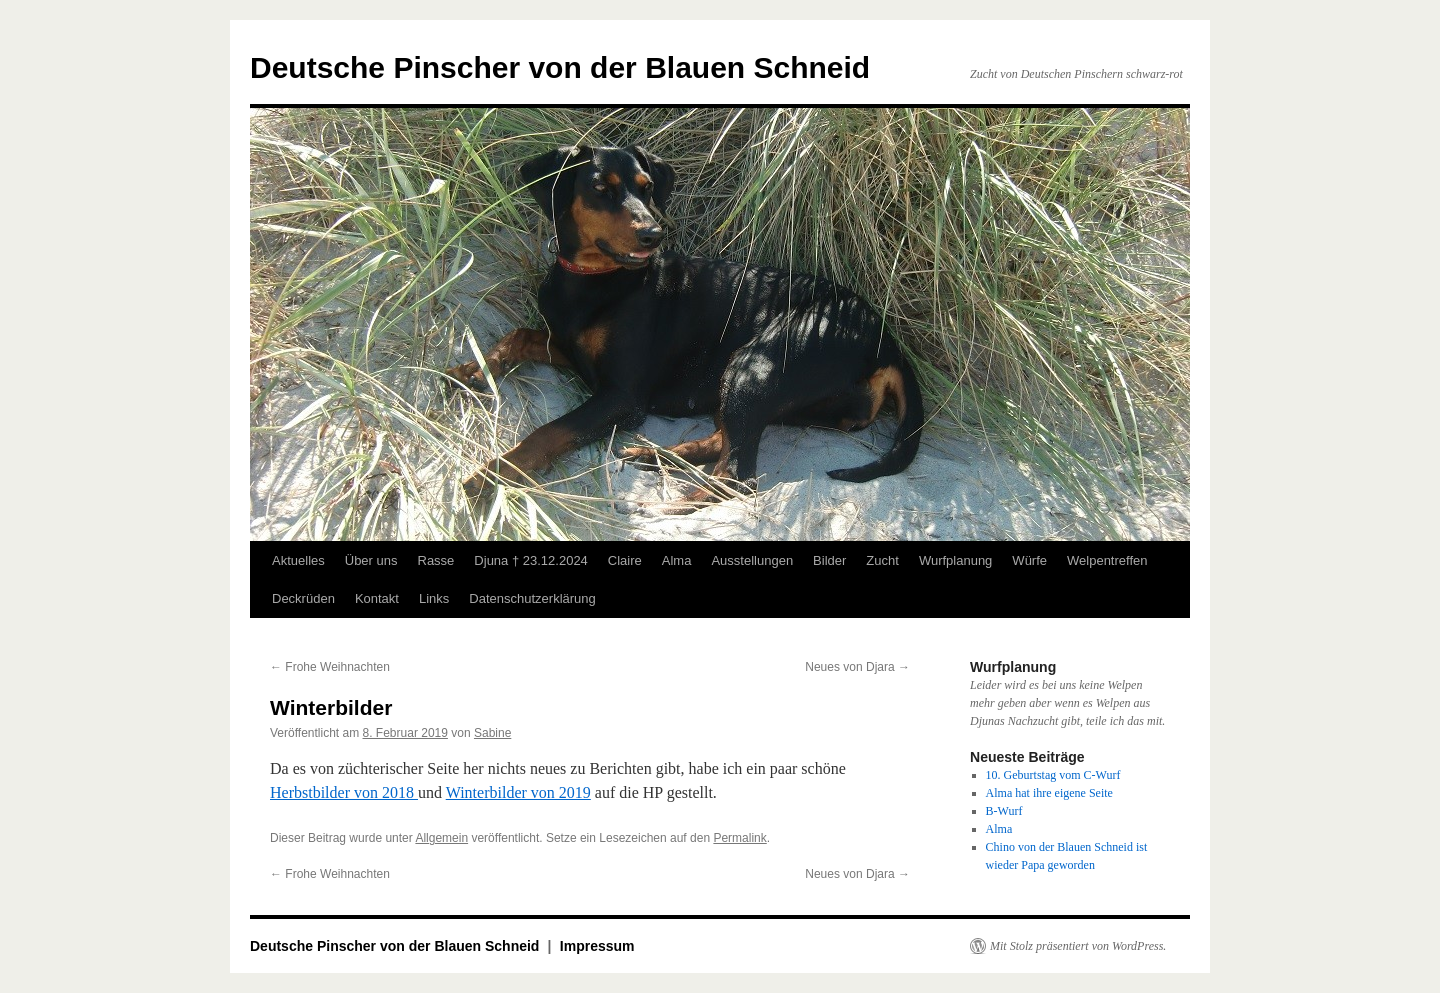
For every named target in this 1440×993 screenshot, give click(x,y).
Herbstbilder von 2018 (344, 792)
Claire (625, 560)
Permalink (739, 838)
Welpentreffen (1107, 560)
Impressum (597, 946)
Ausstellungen (752, 560)
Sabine (492, 733)
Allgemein (441, 838)
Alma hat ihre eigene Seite (1049, 793)
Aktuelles (298, 560)
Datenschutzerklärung (532, 598)
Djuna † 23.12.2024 (530, 560)
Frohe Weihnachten (330, 667)
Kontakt (377, 598)
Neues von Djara (857, 667)
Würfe (1029, 560)
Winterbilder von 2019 (518, 792)
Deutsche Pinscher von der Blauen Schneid (560, 67)
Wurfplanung (955, 560)
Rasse (436, 560)
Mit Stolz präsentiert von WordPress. (1078, 946)
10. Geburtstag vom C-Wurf (1053, 775)
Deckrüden (303, 598)
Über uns (371, 560)
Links (434, 598)
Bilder (829, 560)
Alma (677, 560)
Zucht (882, 560)
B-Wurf (1004, 811)
